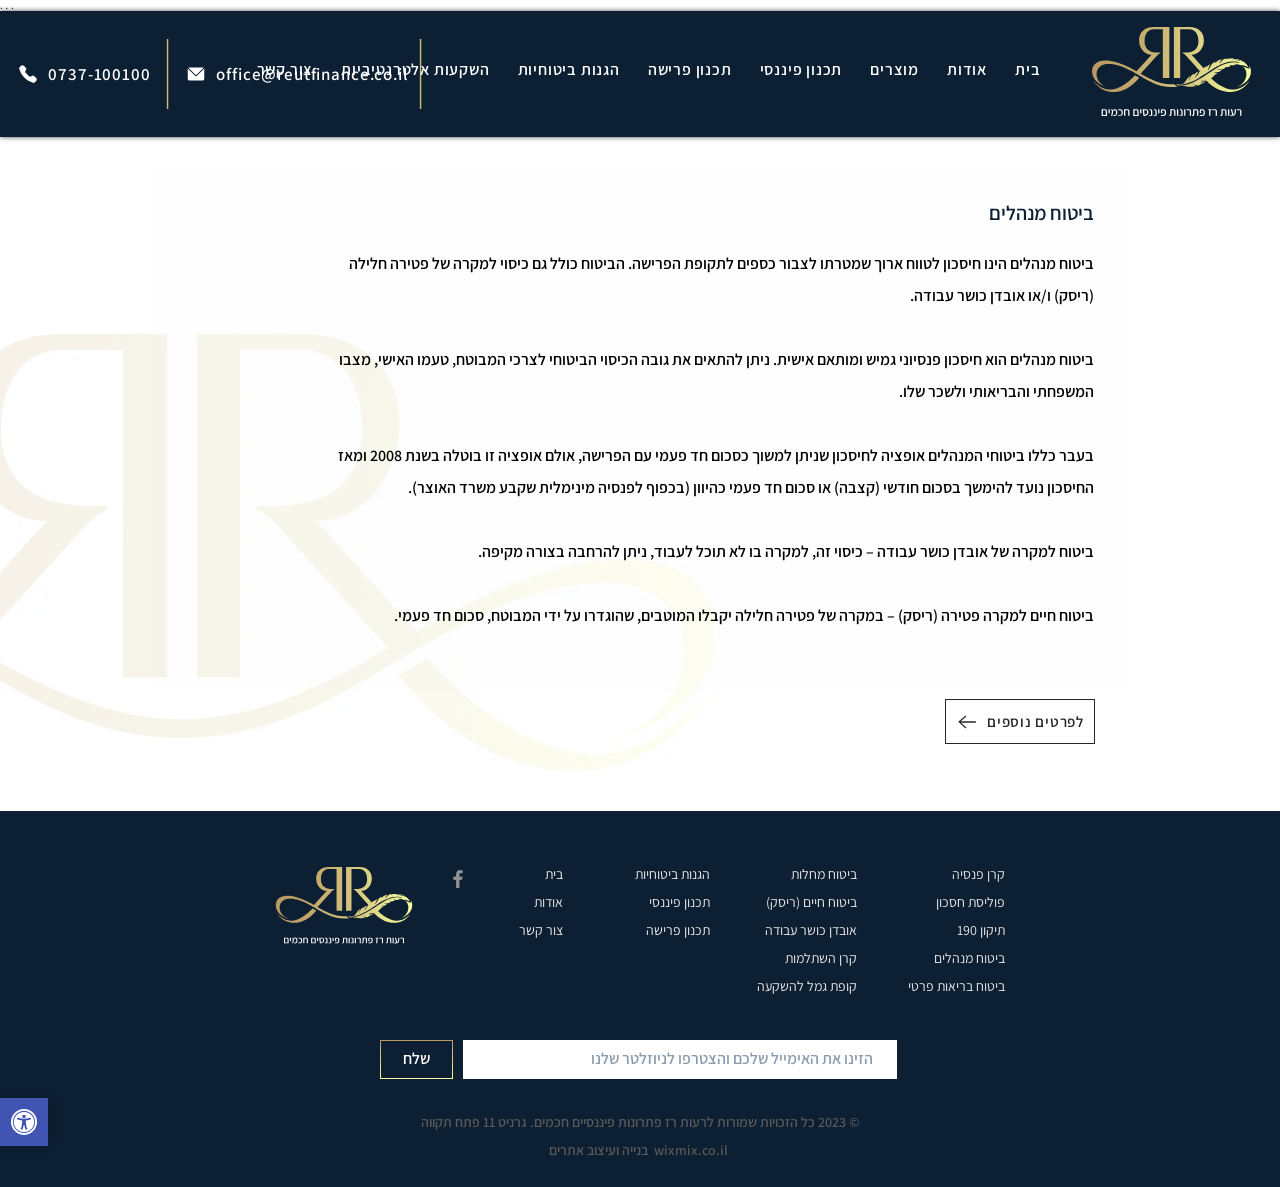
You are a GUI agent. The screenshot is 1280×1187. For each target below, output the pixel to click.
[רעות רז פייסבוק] (458, 879)
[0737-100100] (84, 73)
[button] (894, 69)
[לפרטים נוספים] (1020, 721)
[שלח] (416, 1059)
